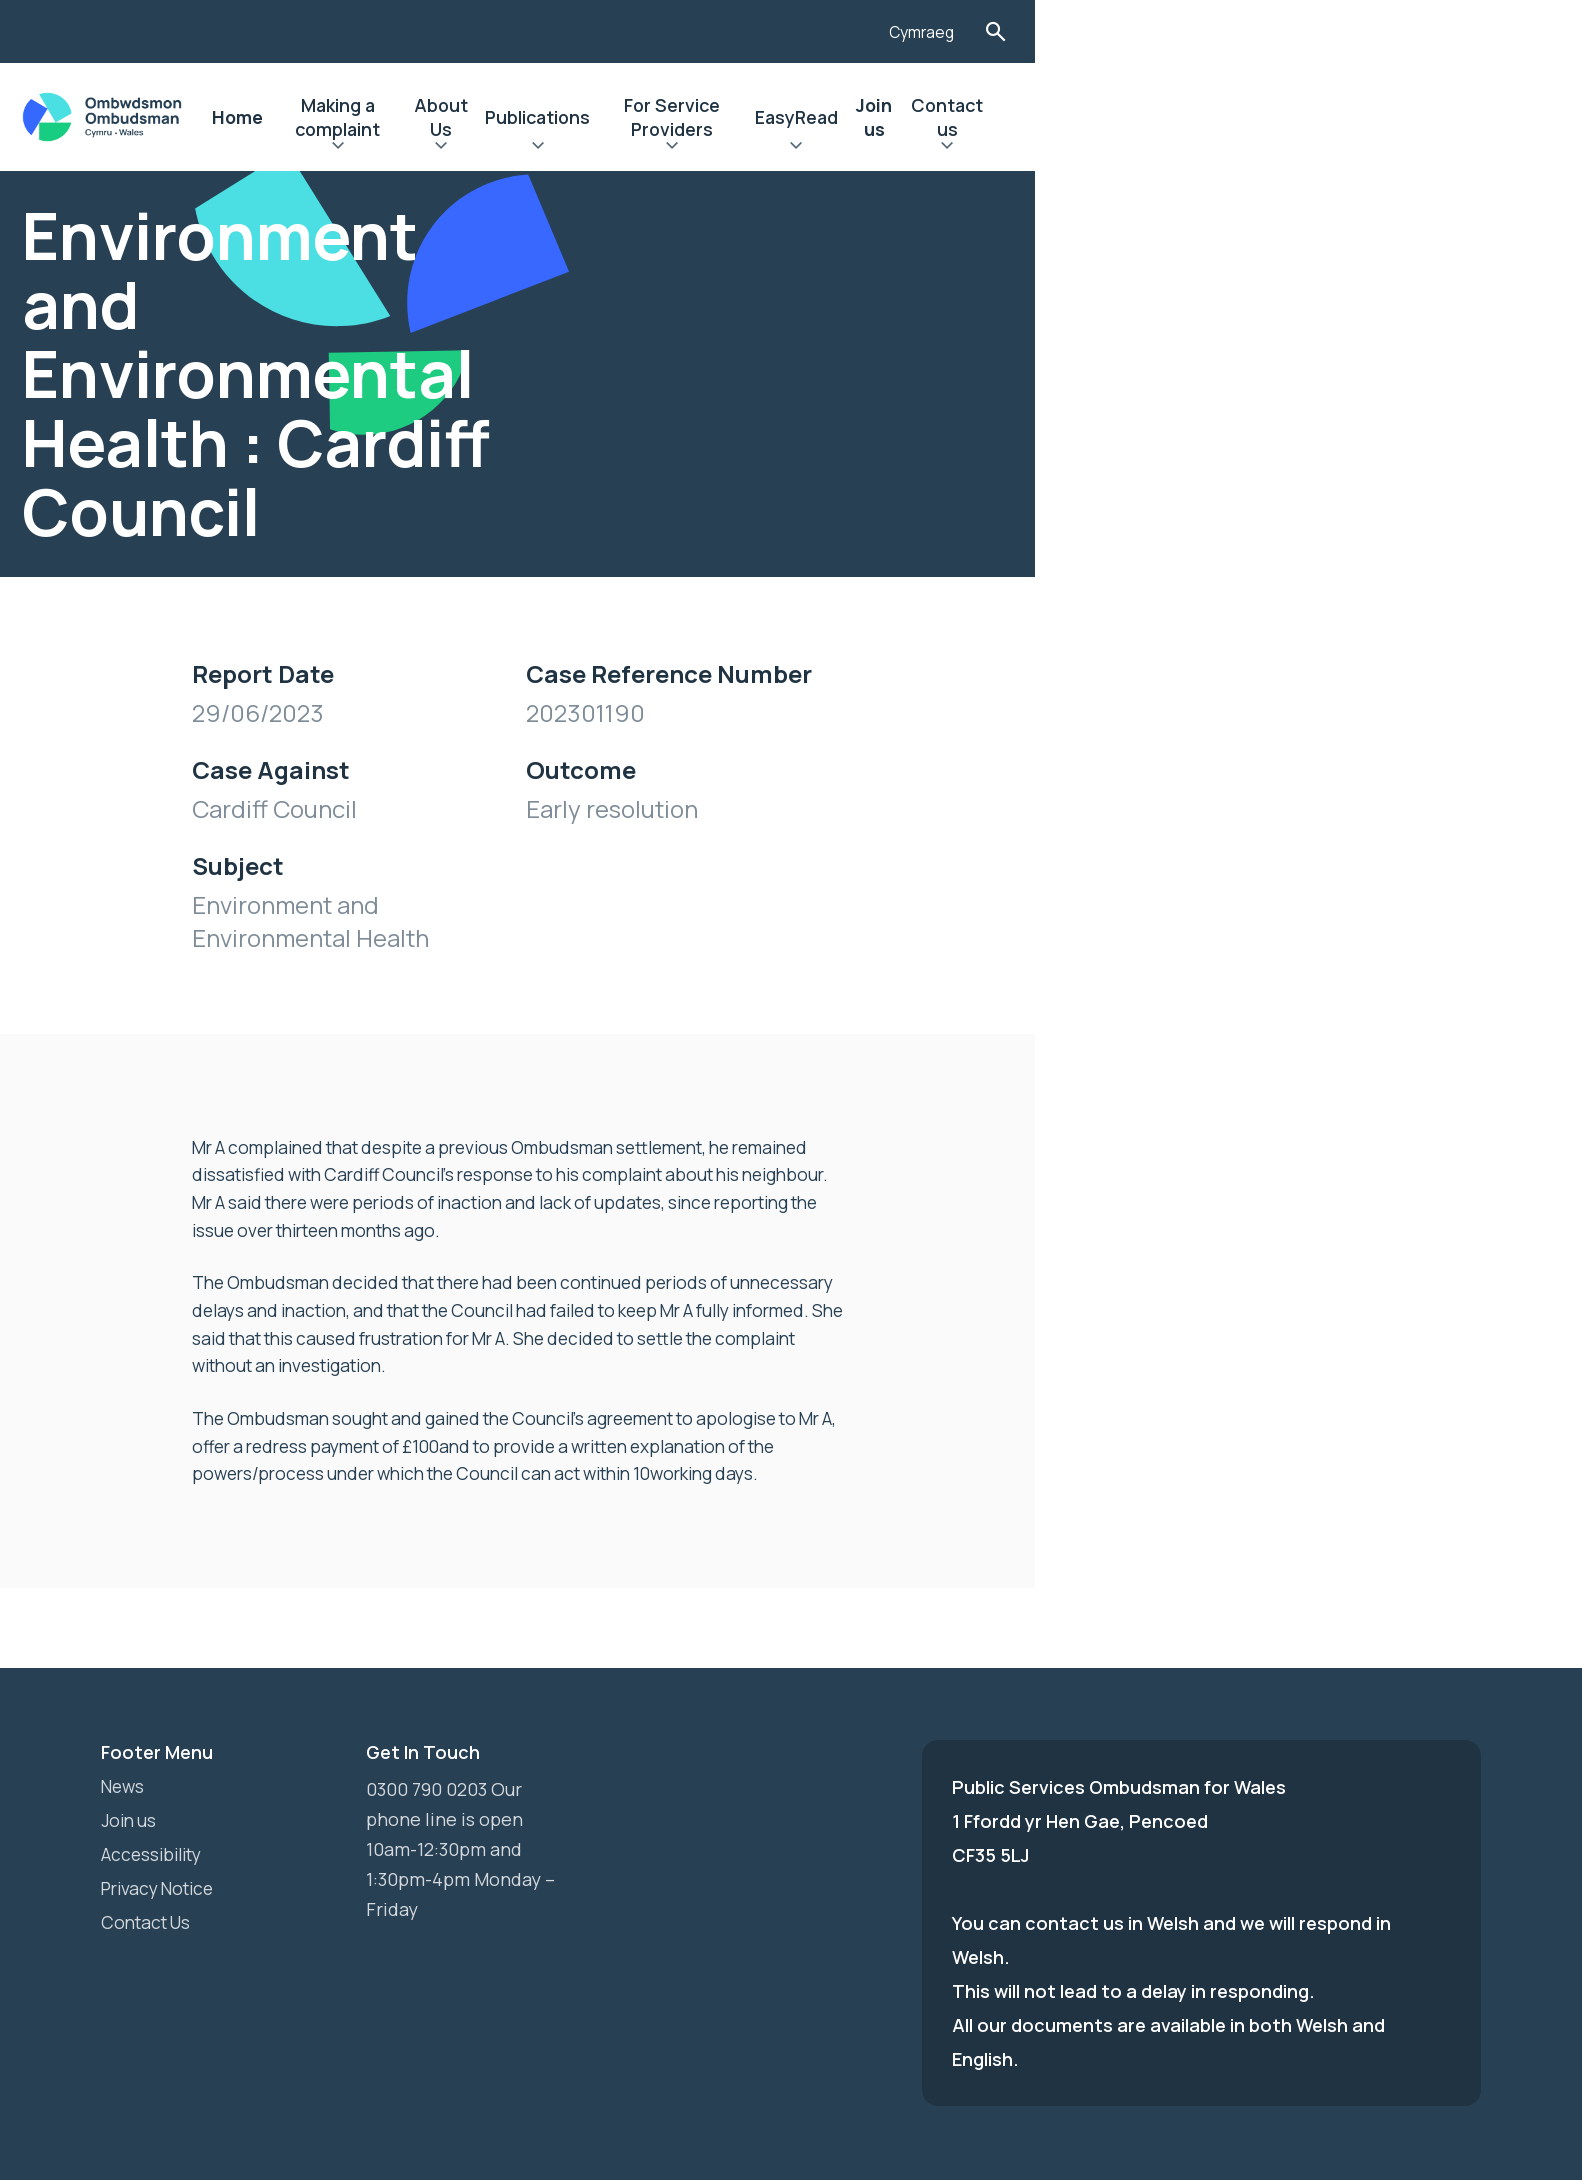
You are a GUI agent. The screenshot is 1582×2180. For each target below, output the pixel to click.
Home (456, 117)
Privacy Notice (162, 1804)
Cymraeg (1388, 33)
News (124, 1702)
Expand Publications (860, 148)
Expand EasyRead (1192, 148)
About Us (740, 117)
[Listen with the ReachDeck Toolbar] (1308, 29)
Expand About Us (740, 148)
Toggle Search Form (1464, 31)
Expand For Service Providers (1032, 148)
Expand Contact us (1396, 148)
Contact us (1396, 117)
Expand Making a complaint (590, 148)
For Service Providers (1032, 117)
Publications (860, 117)
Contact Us (149, 1838)
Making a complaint (590, 117)
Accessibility (155, 1770)
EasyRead (1192, 117)
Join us (1290, 117)
